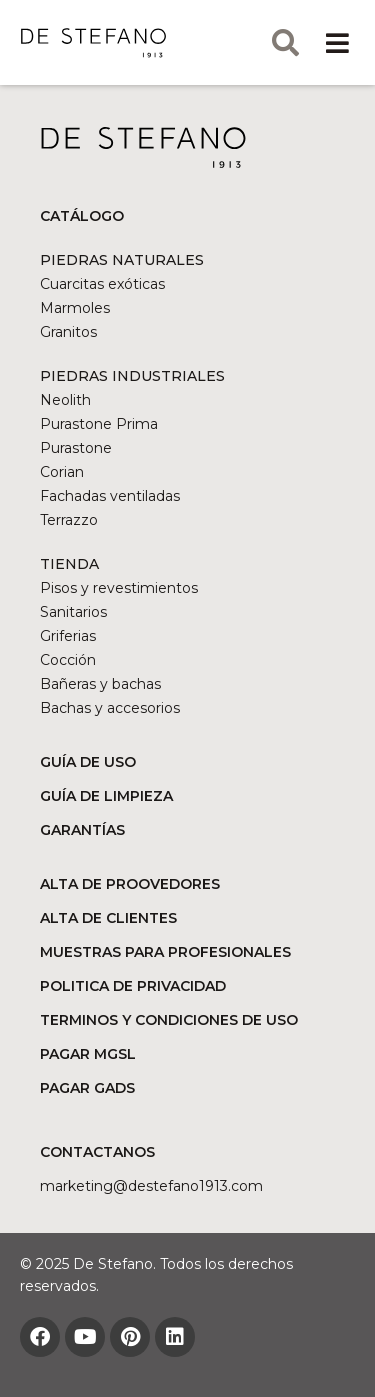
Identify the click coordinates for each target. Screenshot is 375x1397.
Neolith (65, 400)
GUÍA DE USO (88, 762)
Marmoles (75, 308)
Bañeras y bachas (100, 684)
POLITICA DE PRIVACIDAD (133, 986)
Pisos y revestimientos (119, 588)
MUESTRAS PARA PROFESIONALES (165, 952)
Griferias (68, 636)
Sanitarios (73, 612)
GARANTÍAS (82, 830)
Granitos (68, 332)
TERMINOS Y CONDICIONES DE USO (169, 1020)
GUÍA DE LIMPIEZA (106, 796)
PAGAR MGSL (88, 1054)
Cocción (68, 660)
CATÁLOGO (82, 216)
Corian (62, 472)
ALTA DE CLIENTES (108, 918)
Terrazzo (69, 520)
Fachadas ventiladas (110, 496)
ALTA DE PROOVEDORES (130, 884)
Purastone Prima (99, 424)
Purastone (76, 448)
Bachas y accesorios (110, 708)
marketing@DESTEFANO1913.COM (151, 1186)
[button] (337, 42)
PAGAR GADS (87, 1088)
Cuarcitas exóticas (102, 284)
